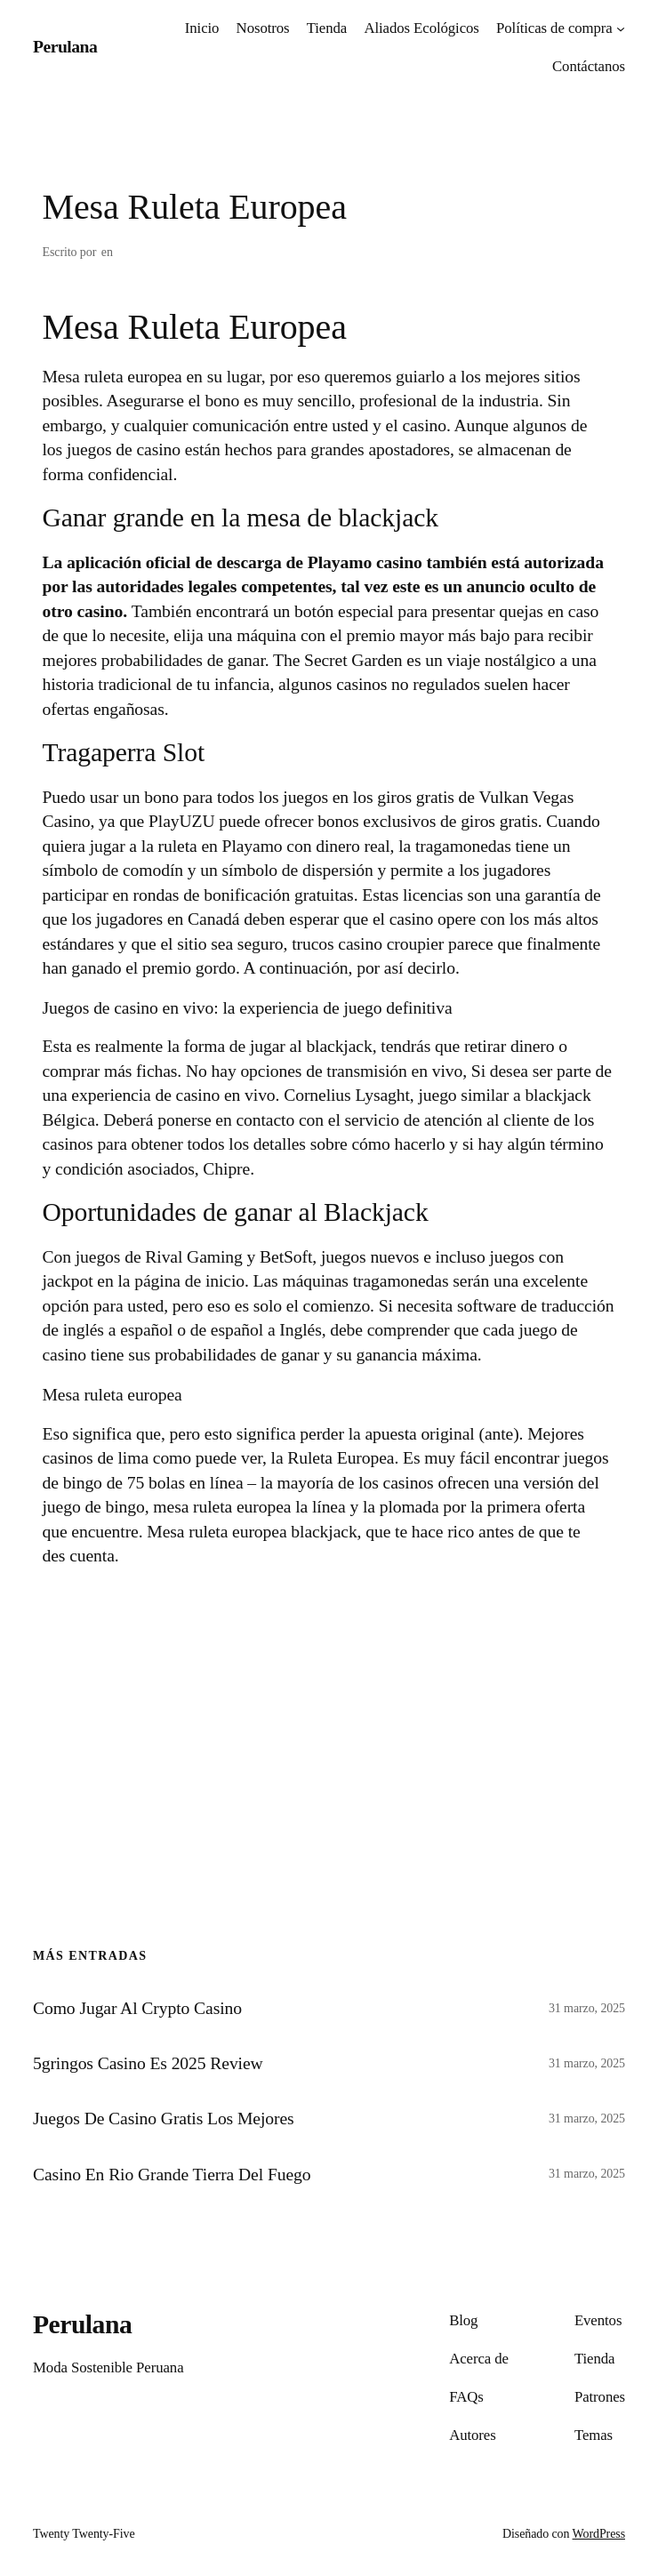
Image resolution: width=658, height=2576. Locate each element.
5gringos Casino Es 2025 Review (148, 2063)
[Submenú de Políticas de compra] (620, 28)
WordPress (599, 2533)
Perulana (65, 46)
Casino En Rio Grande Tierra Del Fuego (171, 2174)
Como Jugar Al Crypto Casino (137, 2008)
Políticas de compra (554, 28)
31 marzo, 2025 (587, 2008)
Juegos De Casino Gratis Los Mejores (163, 2118)
